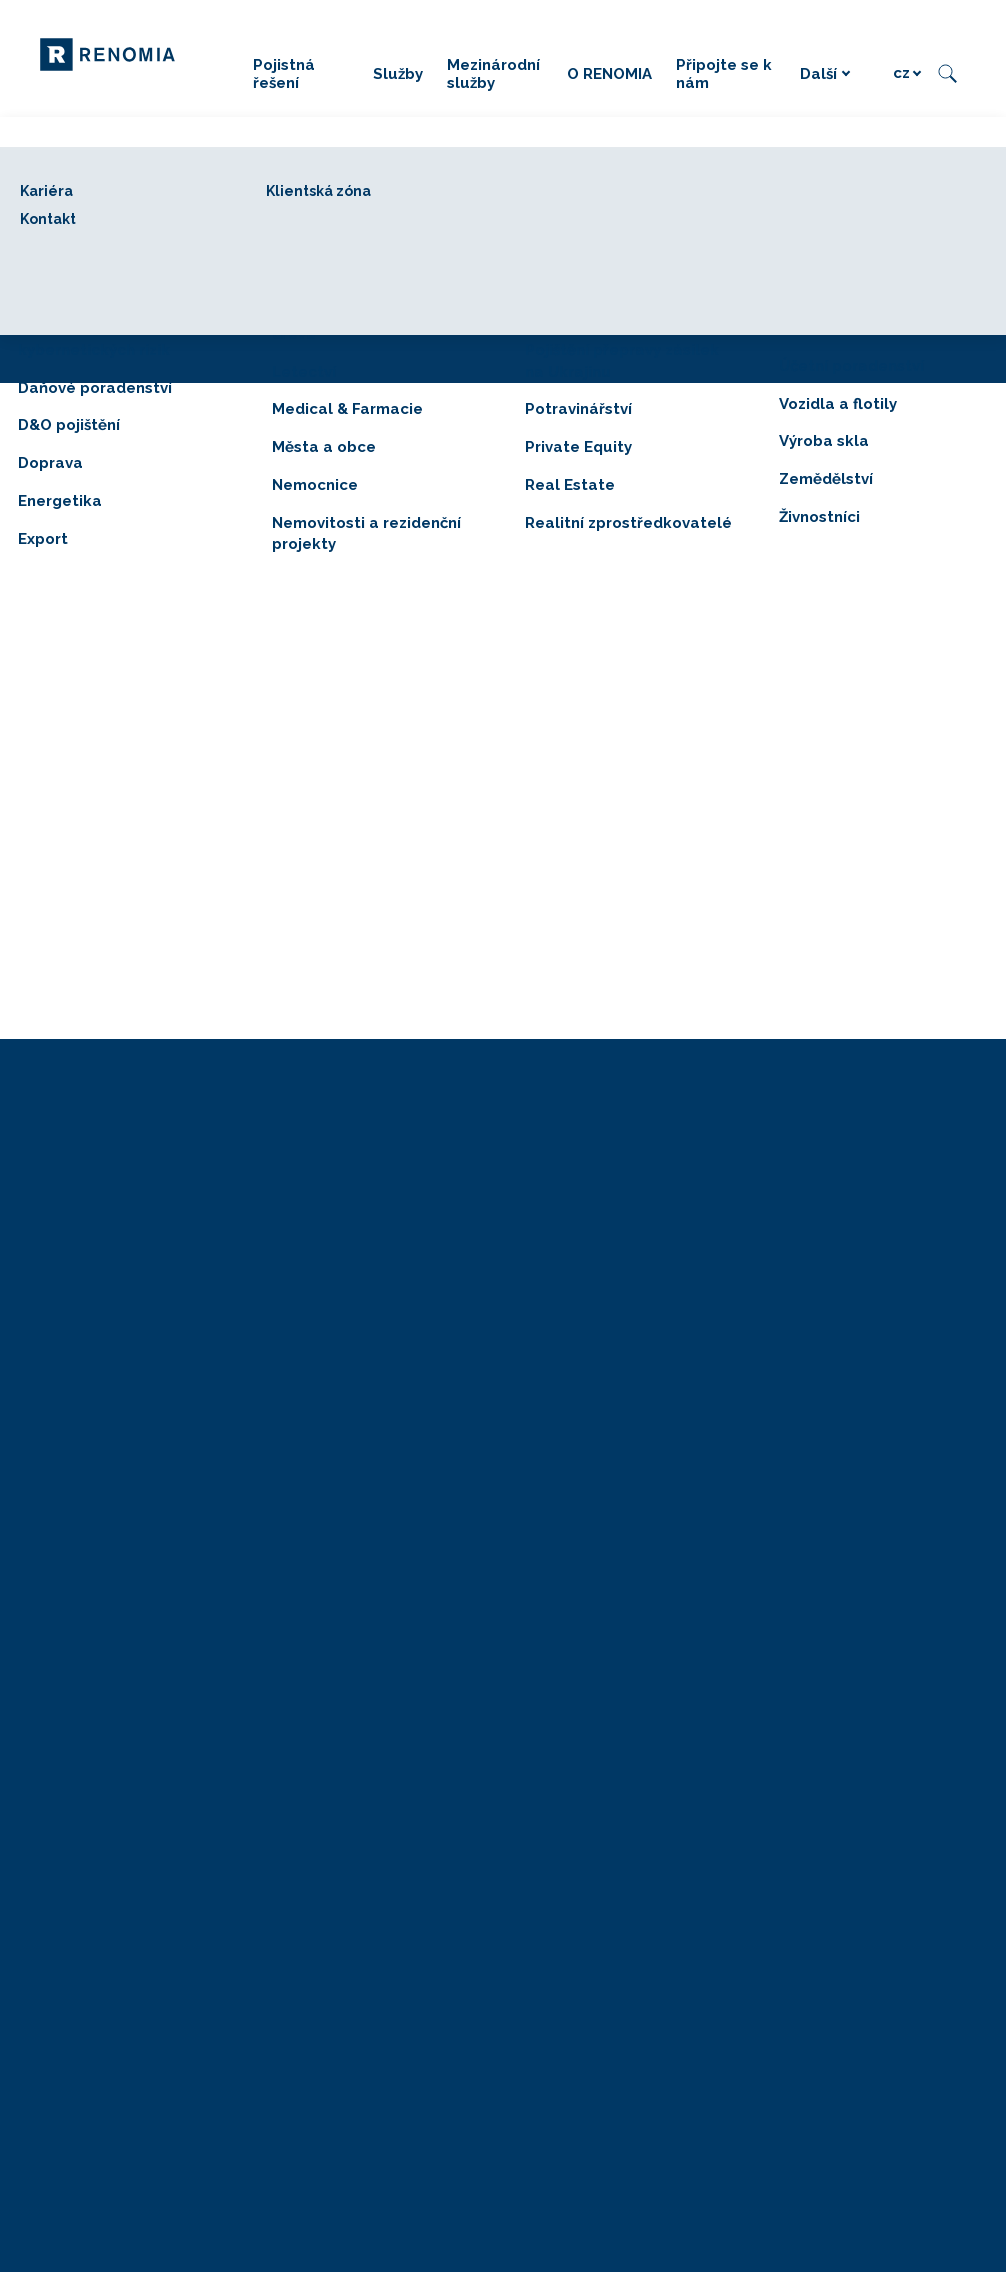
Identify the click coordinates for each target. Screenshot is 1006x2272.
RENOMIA (553, 1368)
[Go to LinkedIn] (854, 1845)
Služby (541, 1232)
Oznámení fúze (320, 1844)
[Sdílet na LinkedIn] (570, 1012)
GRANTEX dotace (828, 1422)
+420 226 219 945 (337, 1259)
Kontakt (544, 1449)
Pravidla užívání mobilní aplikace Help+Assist (419, 2034)
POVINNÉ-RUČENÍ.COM (849, 1395)
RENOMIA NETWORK (842, 1314)
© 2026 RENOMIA (335, 1793)
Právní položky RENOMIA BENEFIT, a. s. (406, 2154)
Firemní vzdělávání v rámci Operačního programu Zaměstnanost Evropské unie (863, 1656)
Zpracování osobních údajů (362, 1925)
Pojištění (547, 1205)
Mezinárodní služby (582, 1341)
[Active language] (907, 73)
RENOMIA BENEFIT (835, 1232)
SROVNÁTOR (812, 1368)
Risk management (577, 1259)
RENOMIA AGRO (826, 1205)
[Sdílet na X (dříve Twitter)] (504, 1012)
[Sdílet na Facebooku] (437, 1012)
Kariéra (542, 1422)
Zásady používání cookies (358, 1952)
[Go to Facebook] (814, 1845)
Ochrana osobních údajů (353, 1898)
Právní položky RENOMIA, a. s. (373, 1871)
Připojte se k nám (576, 1395)
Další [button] (825, 74)
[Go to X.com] (894, 1845)
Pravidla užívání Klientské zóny (371, 2061)
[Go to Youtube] (934, 1845)
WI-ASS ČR (806, 1341)
